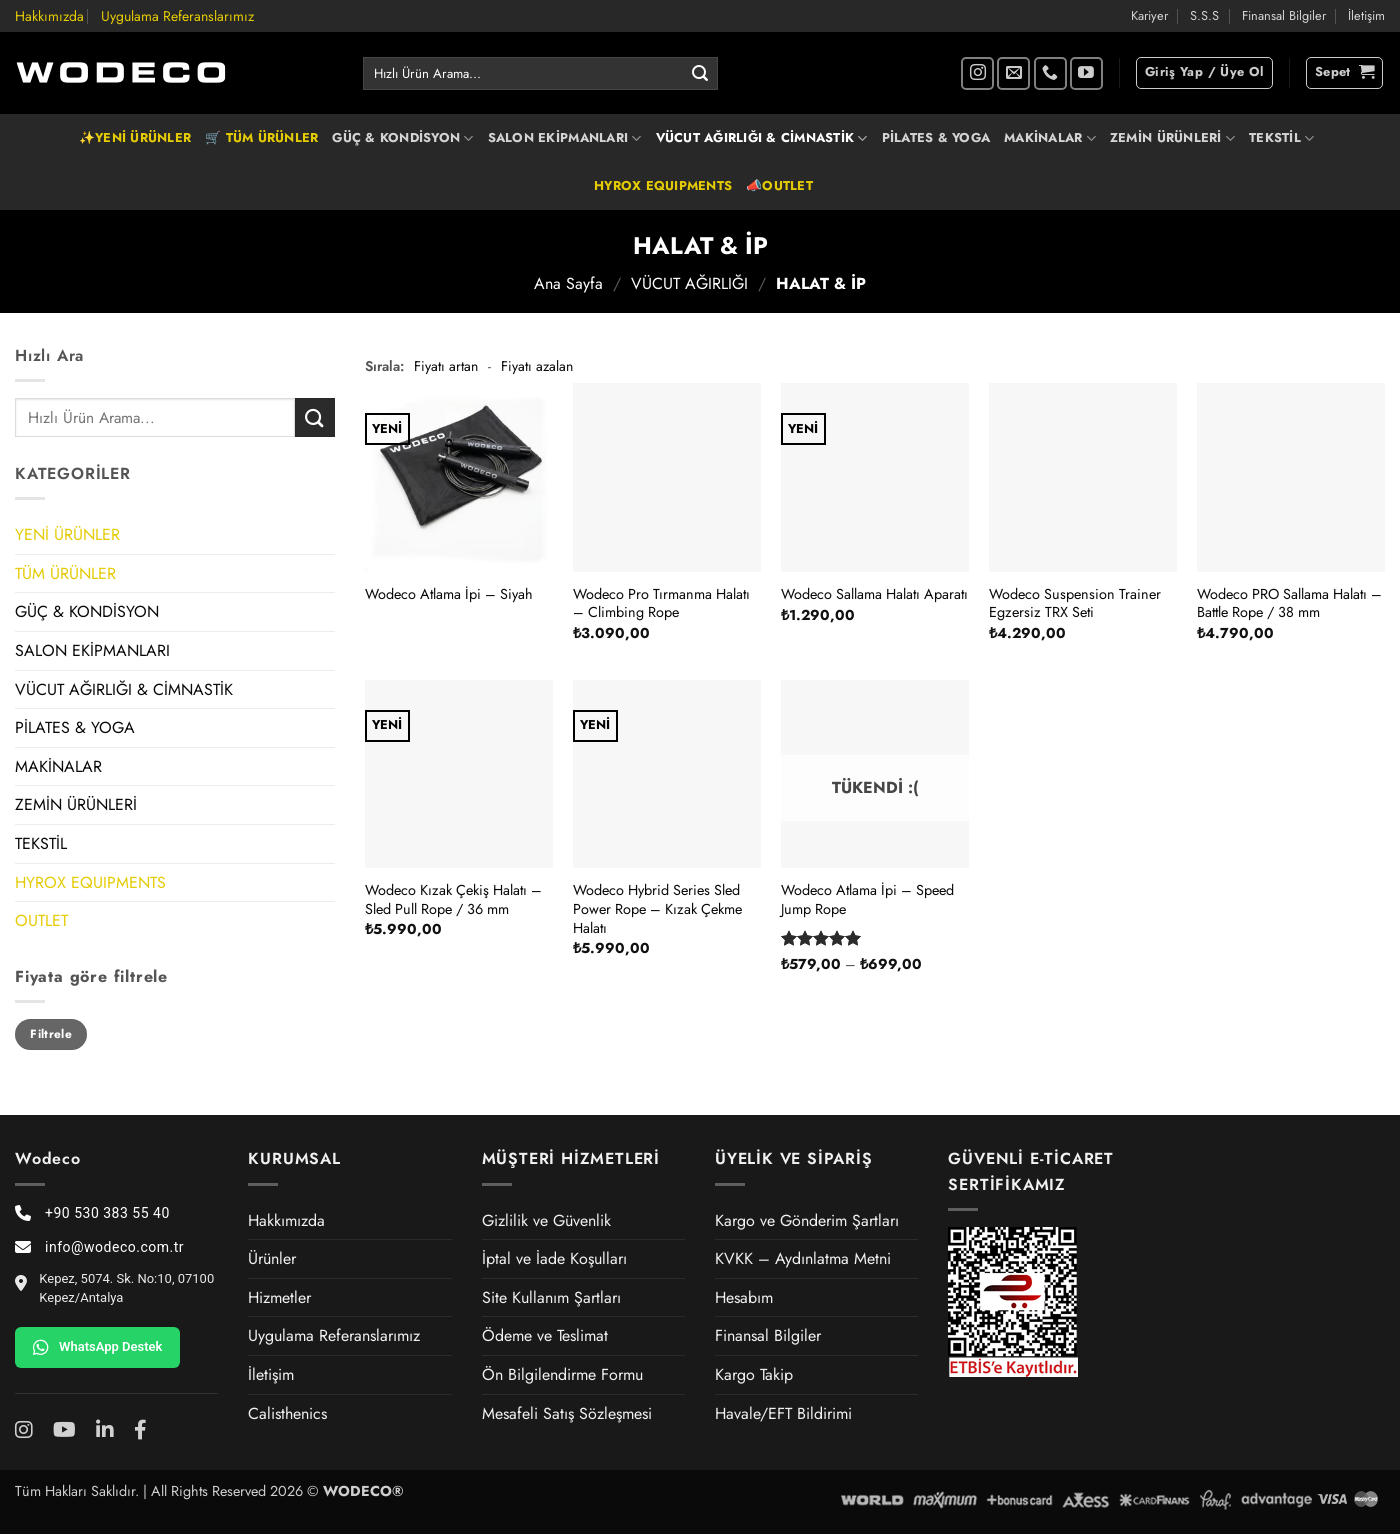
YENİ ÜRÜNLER (67, 534)
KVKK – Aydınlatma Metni (803, 1258)
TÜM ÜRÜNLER (65, 573)
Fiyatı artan (446, 366)
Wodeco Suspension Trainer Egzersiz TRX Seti (1075, 603)
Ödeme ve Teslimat (545, 1335)
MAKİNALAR (1050, 138)
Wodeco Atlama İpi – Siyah (449, 594)
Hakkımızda (49, 16)
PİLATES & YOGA (936, 137)
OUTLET (41, 920)
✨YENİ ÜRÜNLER (135, 137)
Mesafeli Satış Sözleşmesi (567, 1413)
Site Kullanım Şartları (551, 1297)
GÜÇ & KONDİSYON (402, 138)
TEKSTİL (1281, 138)
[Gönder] (700, 74)
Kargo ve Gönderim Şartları (807, 1220)
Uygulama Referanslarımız (177, 16)
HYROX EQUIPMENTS (663, 185)
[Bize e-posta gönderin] (1013, 73)
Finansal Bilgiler (1284, 15)
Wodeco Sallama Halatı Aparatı (874, 594)
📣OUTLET (779, 185)
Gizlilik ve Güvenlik (546, 1220)
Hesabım (744, 1297)
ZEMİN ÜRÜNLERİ (1172, 138)
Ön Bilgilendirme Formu (562, 1374)
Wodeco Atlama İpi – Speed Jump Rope (867, 899)
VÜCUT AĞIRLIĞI (689, 283)
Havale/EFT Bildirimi (783, 1413)
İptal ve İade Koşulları (554, 1258)
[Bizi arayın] (1050, 73)
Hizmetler (279, 1297)
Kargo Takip (754, 1374)
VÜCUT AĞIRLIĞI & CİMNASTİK (762, 138)
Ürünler (272, 1258)
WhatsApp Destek (97, 1347)
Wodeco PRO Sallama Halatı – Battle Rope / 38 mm (1289, 603)
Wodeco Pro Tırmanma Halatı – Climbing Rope (661, 603)
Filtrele (51, 1033)
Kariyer (1149, 15)
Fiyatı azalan (537, 366)
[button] (1204, 73)
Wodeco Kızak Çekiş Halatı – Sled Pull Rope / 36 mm (453, 899)
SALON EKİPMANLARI (565, 138)
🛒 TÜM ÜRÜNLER (261, 137)
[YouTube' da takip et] (1086, 73)
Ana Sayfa (568, 283)
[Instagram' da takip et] (977, 73)
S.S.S (1204, 15)
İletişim (1366, 15)
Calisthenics (287, 1413)
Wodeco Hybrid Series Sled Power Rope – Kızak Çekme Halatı (657, 909)
